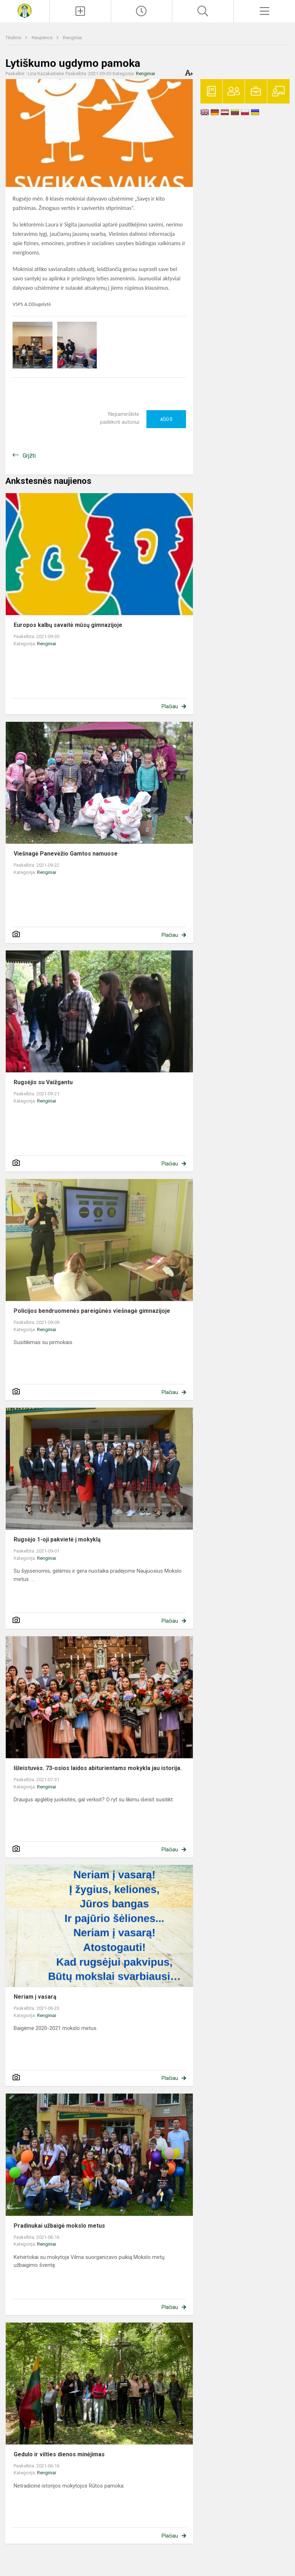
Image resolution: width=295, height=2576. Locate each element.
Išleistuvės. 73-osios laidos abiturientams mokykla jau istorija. (98, 1768)
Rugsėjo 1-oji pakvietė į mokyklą (57, 1539)
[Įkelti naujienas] (80, 11)
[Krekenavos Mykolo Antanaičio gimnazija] (24, 10)
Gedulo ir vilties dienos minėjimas (59, 2454)
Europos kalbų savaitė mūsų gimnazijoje (68, 625)
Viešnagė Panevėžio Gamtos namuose (66, 853)
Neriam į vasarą (35, 1996)
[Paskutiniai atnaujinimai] (141, 11)
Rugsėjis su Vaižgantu (43, 1082)
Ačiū (166, 419)
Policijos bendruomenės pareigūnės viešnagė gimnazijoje (92, 1310)
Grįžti (29, 455)
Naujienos (43, 37)
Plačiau (170, 706)
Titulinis (13, 37)
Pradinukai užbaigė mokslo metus (59, 2225)
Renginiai (72, 37)
